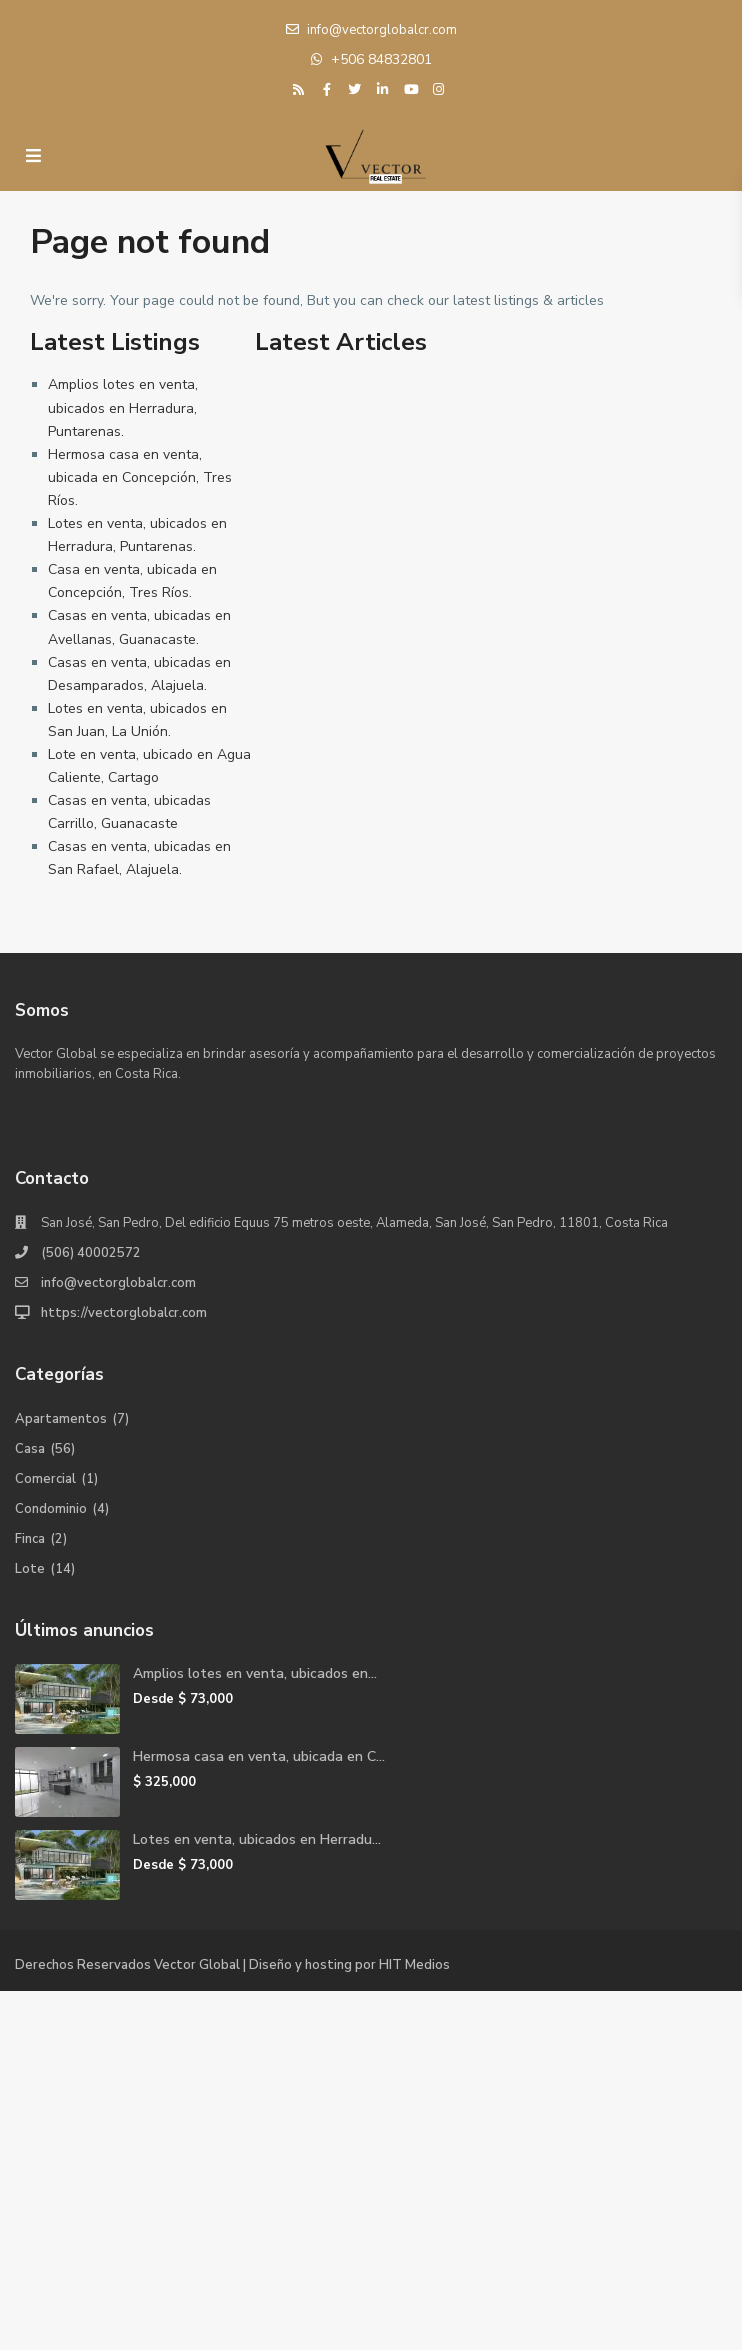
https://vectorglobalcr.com (124, 1313)
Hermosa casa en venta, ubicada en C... (259, 1756)
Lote (30, 1569)
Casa (30, 1449)
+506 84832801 (381, 59)
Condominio (51, 1509)
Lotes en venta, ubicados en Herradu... (257, 1839)
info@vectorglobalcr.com (118, 1283)
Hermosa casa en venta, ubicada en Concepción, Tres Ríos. (140, 477)
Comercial (45, 1479)
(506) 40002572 (91, 1253)
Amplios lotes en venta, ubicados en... (255, 1673)
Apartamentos (61, 1419)
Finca (30, 1539)
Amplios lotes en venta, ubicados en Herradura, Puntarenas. (123, 407)
